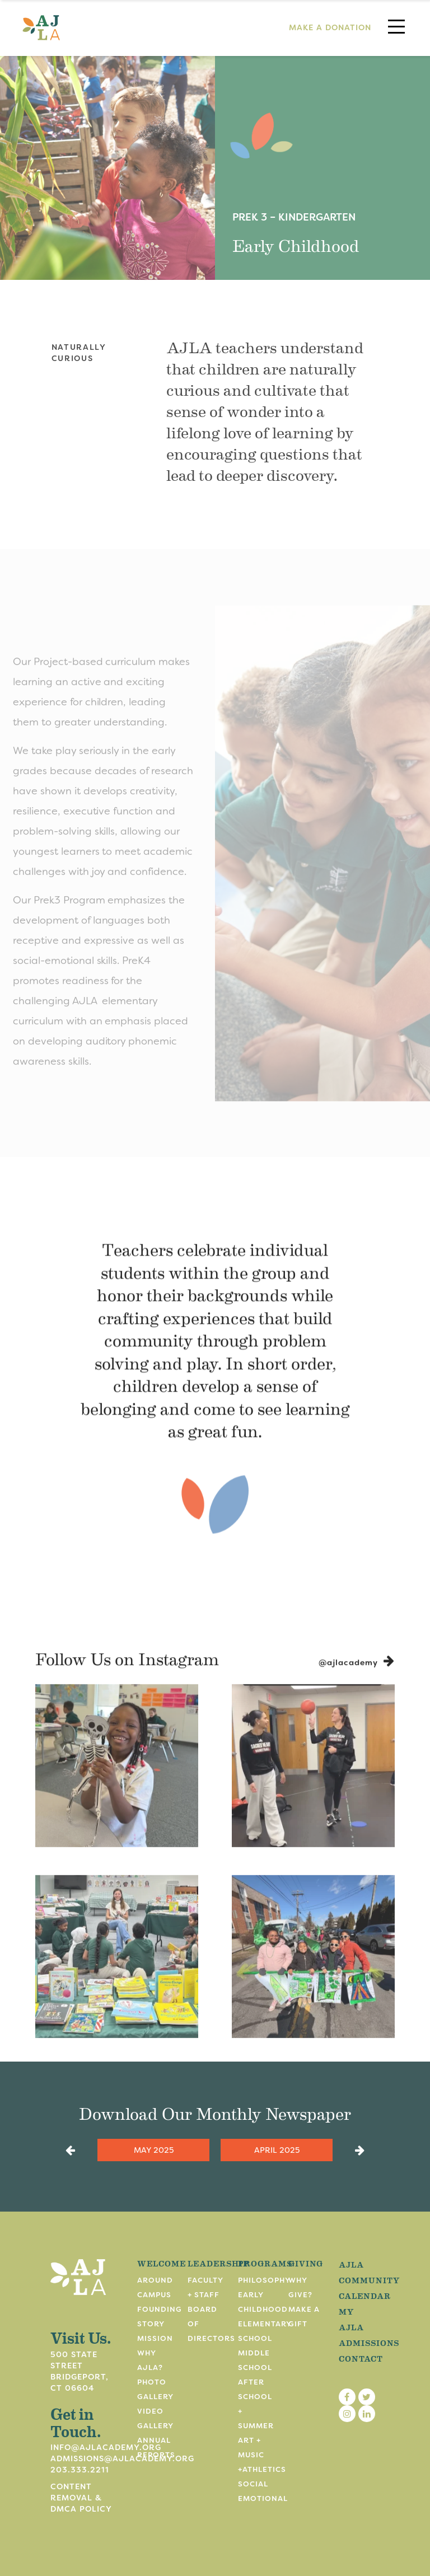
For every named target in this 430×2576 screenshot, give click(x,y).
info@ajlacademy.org (105, 2447)
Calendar (365, 2295)
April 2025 (277, 2150)
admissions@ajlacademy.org (122, 2458)
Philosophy (264, 2280)
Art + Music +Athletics (262, 2455)
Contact (361, 2358)
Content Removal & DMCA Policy (81, 2497)
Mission (155, 2338)
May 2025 (154, 2150)
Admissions (369, 2342)
